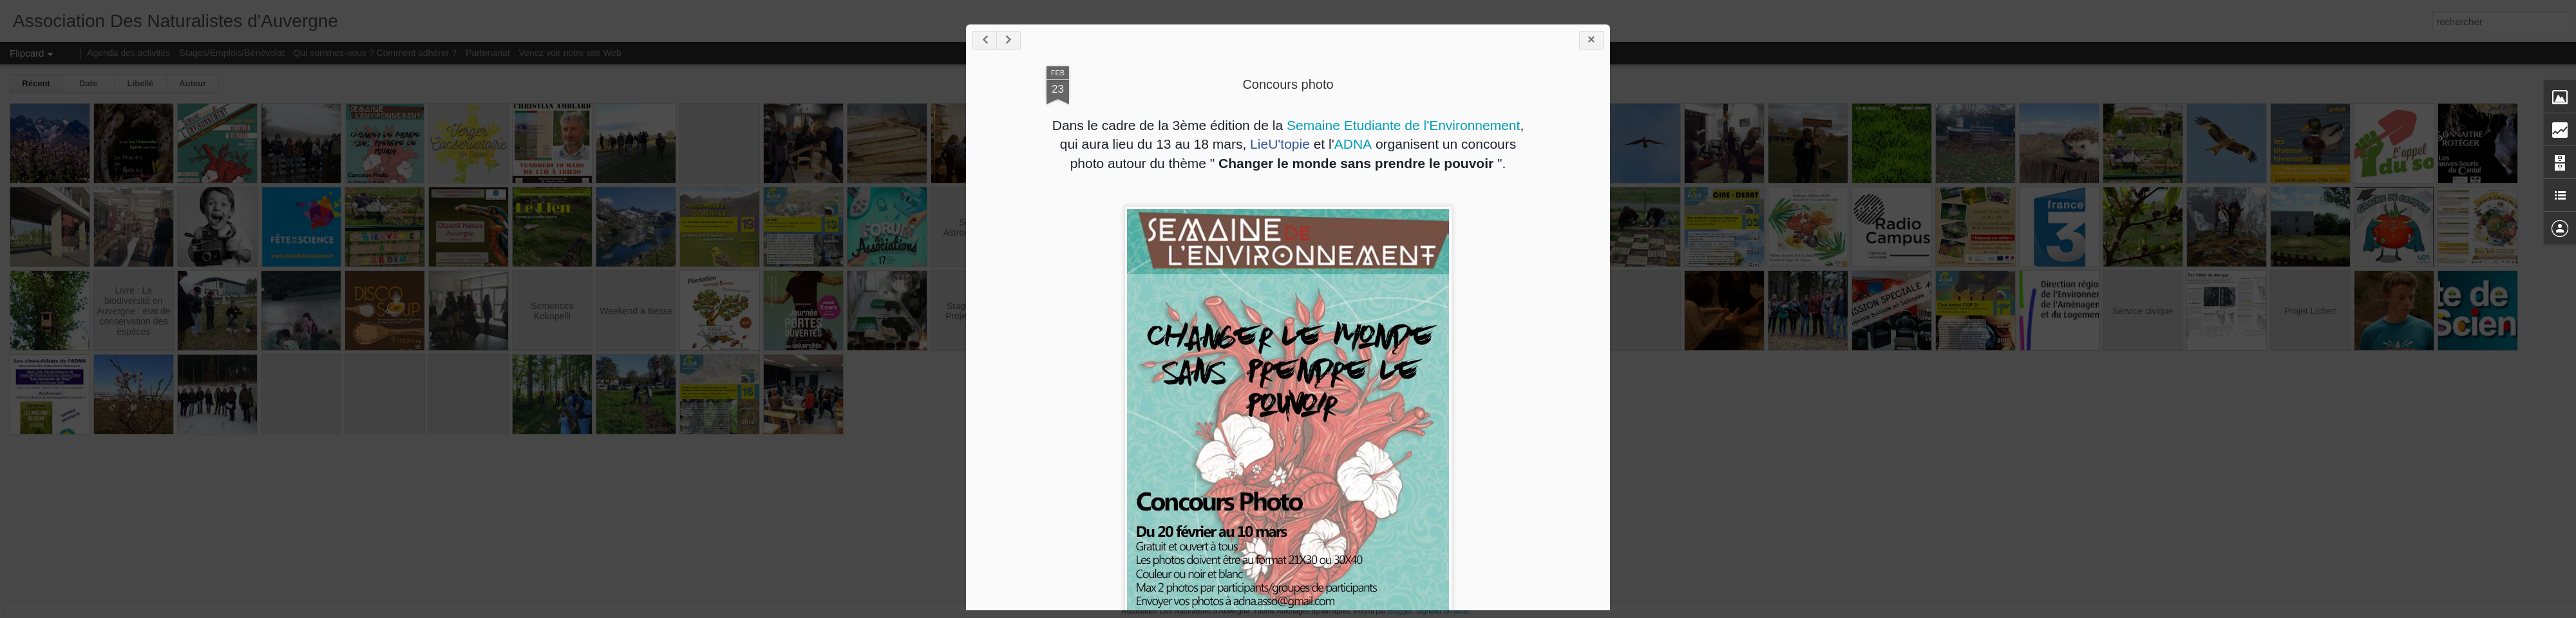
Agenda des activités (128, 53)
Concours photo (1287, 84)
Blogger (1400, 611)
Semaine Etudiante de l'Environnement (1403, 125)
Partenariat (487, 53)
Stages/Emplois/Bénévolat (231, 53)
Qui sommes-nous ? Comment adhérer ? (375, 53)
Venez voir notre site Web (569, 53)
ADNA (1353, 143)
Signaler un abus (1443, 611)
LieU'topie (1280, 143)
